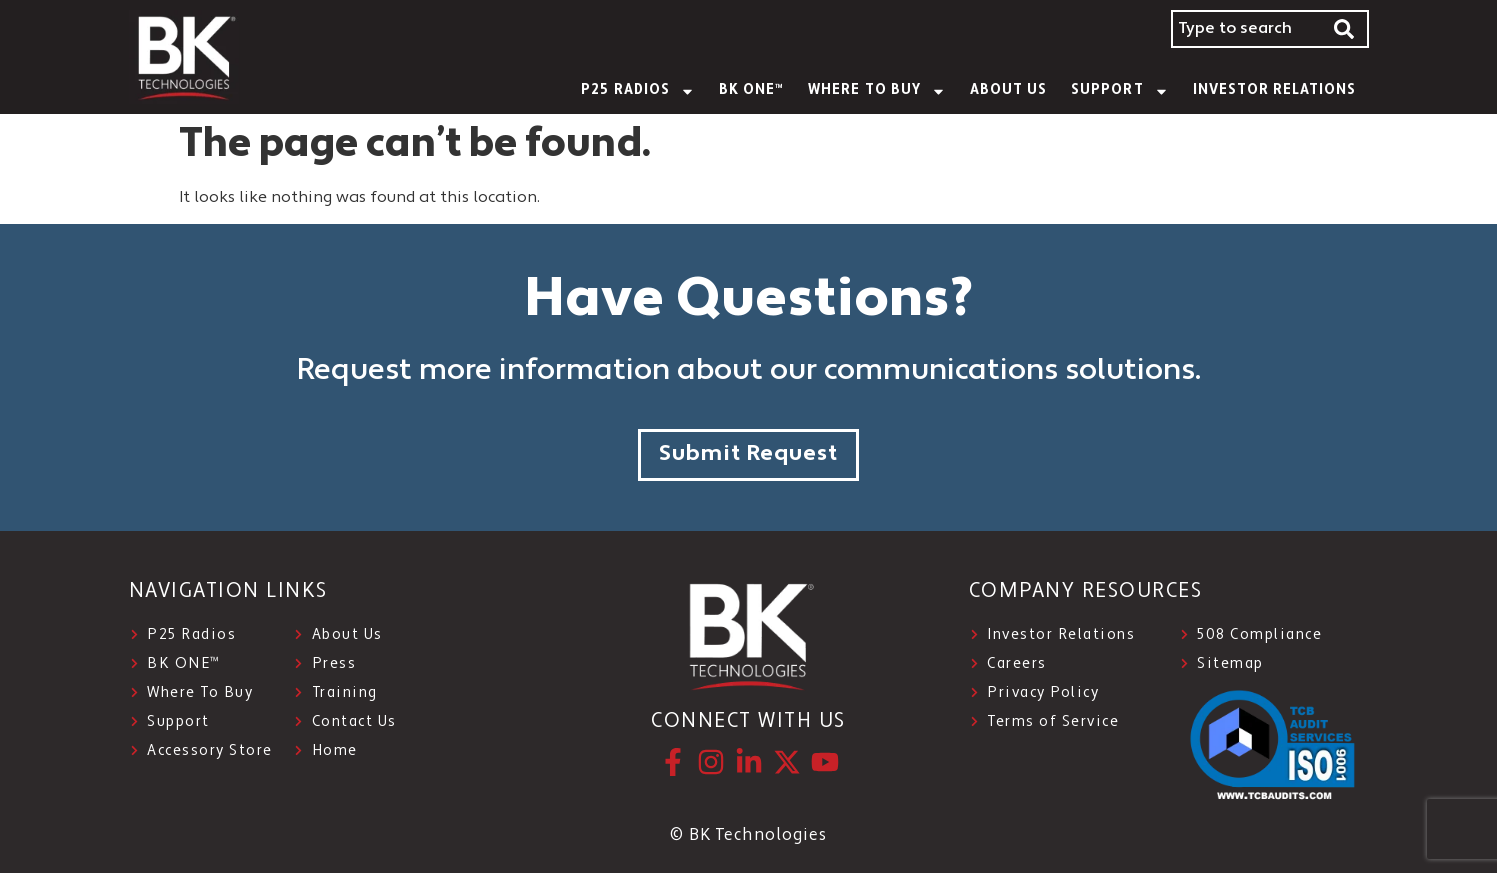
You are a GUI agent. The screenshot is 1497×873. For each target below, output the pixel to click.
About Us (1008, 90)
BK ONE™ (751, 90)
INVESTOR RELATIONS (1275, 90)
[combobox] (1246, 29)
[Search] (1345, 29)
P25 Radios (638, 91)
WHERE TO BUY (877, 91)
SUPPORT (1119, 91)
